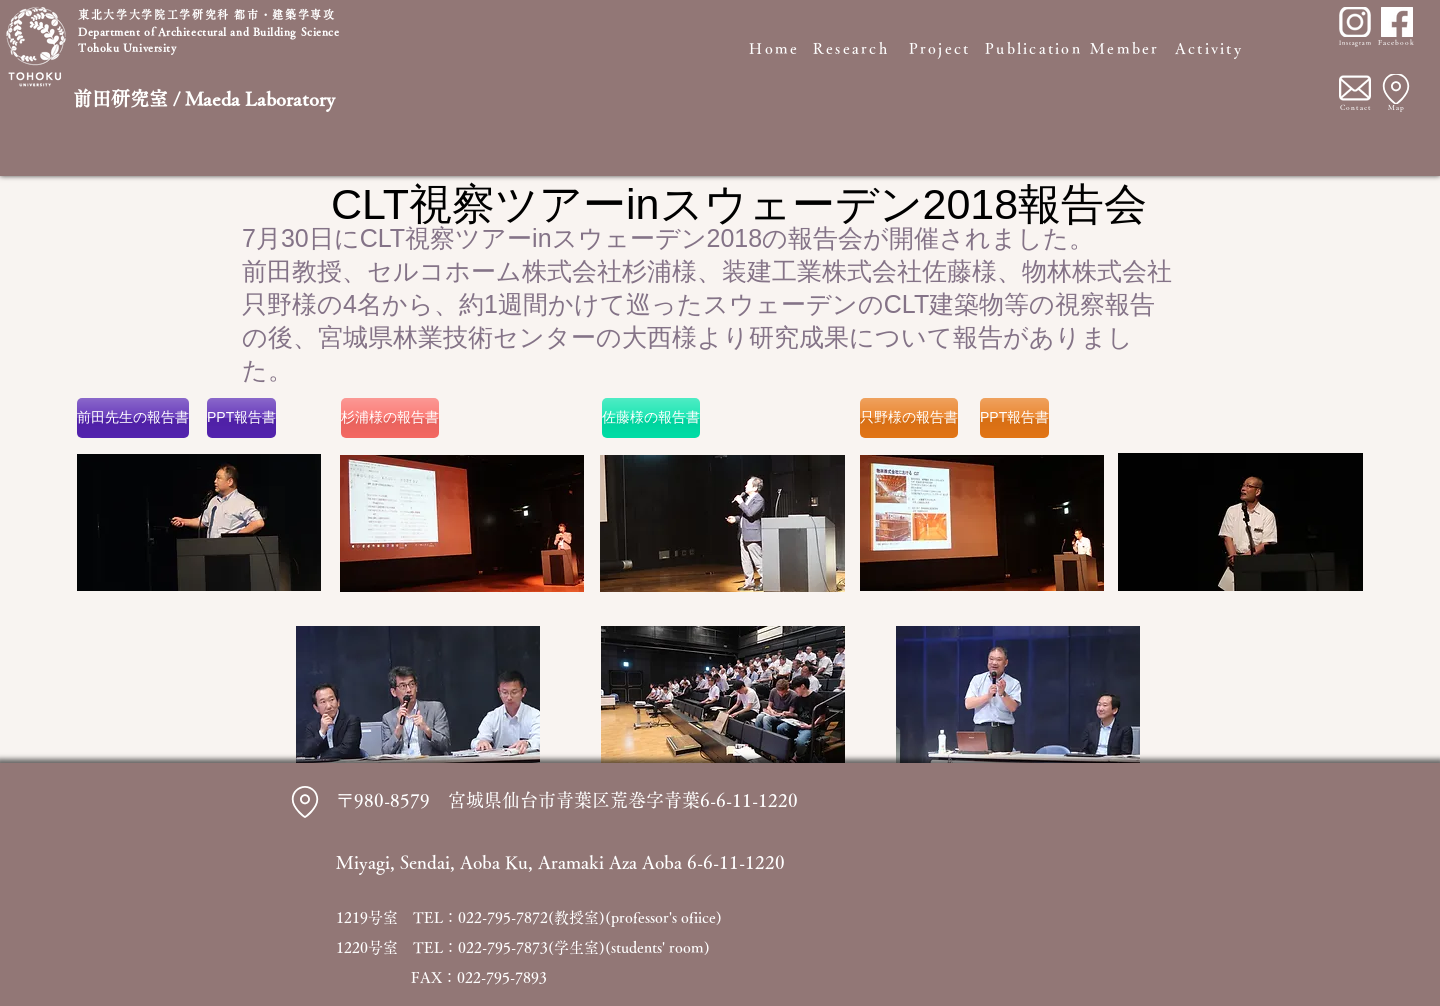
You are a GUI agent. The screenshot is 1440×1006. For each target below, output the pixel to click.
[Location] (1396, 89)
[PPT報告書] (241, 418)
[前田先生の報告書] (133, 418)
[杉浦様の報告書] (390, 418)
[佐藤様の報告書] (651, 418)
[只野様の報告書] (909, 418)
